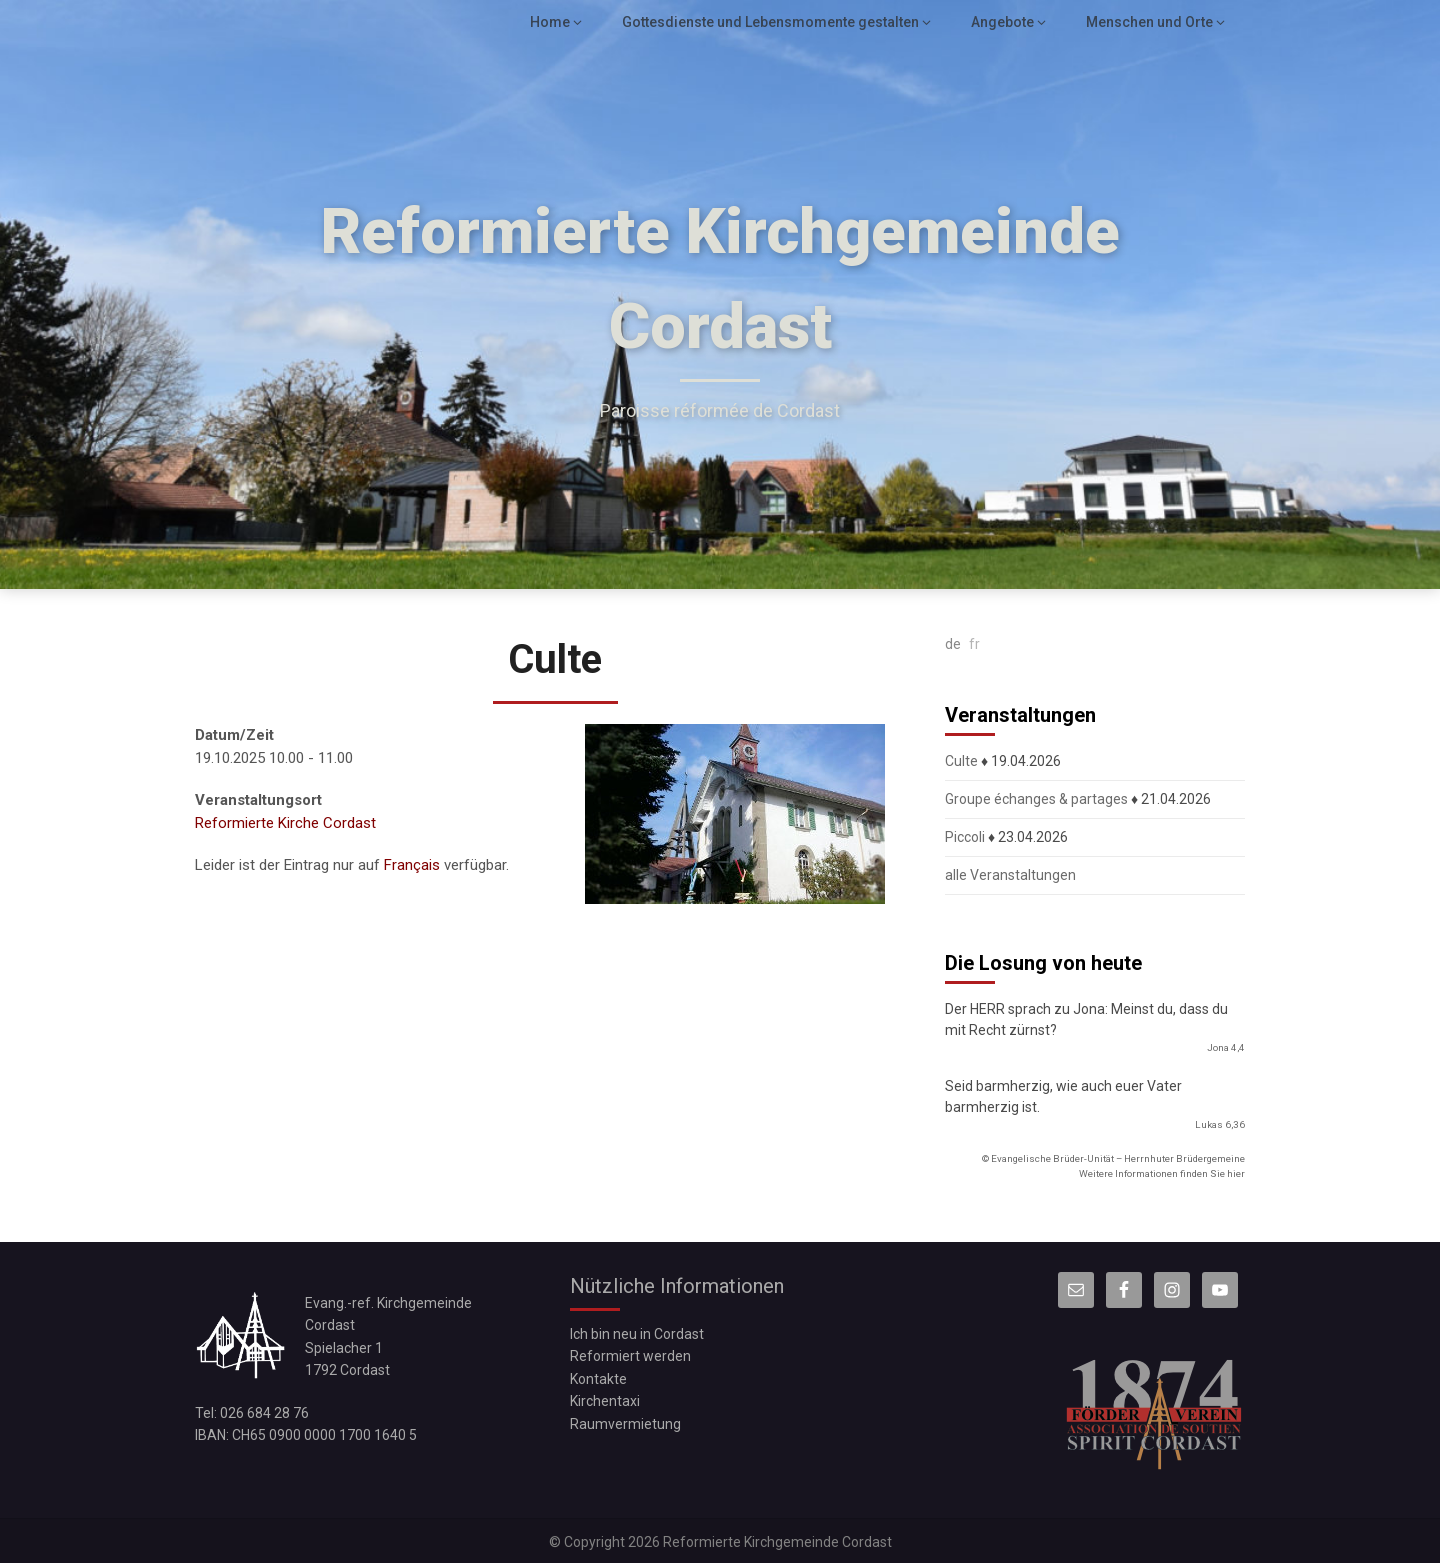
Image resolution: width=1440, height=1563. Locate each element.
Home (560, 22)
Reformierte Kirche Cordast (285, 823)
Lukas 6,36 (1220, 1124)
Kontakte (598, 1379)
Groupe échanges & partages (1036, 799)
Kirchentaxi (605, 1401)
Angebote (1005, 22)
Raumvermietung (625, 1424)
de (953, 644)
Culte (961, 761)
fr (974, 644)
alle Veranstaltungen (1010, 875)
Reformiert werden (630, 1356)
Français (412, 865)
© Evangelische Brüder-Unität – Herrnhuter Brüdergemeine (1113, 1158)
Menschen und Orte (1151, 22)
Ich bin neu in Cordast (637, 1334)
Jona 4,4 (1226, 1047)
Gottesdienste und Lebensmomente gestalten (776, 22)
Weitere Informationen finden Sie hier (1162, 1173)
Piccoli (965, 837)
